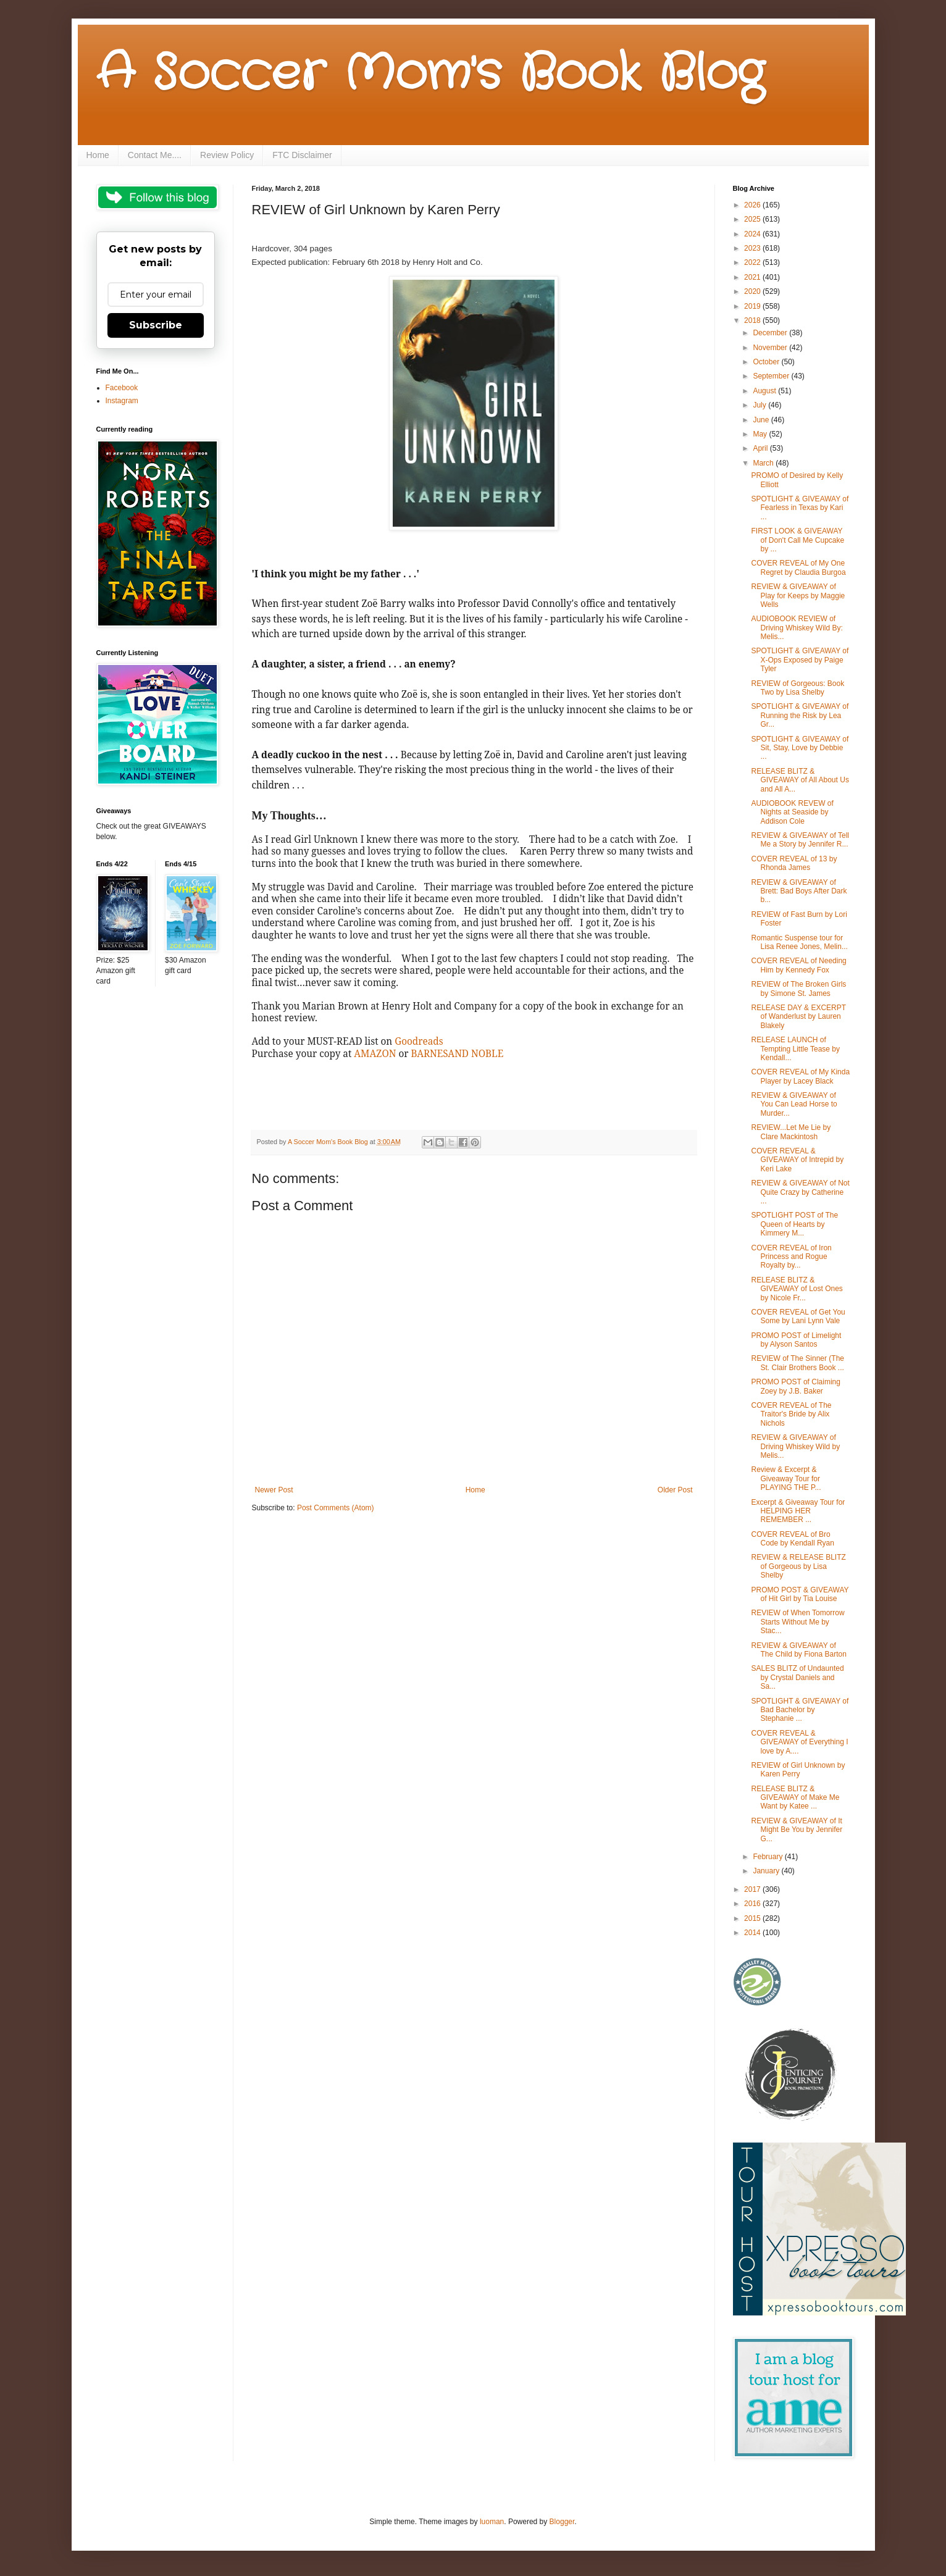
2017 (753, 1889)
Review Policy (227, 155)
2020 (753, 291)
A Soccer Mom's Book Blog (430, 74)
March (764, 463)
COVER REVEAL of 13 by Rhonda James (794, 863)
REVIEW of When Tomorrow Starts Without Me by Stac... (797, 1621)
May (761, 434)
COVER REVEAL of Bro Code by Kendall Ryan (792, 1538)
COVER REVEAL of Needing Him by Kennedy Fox (798, 965)
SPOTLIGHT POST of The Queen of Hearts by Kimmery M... (794, 1224)
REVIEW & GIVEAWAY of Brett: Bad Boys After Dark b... (799, 891)
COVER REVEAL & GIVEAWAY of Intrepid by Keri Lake (797, 1160)
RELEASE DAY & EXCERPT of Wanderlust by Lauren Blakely (798, 1016)
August (765, 391)
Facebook (122, 387)
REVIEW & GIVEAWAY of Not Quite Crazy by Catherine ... (800, 1192)
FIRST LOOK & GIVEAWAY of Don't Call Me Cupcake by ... (797, 540)
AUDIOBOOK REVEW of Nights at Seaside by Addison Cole (792, 812)
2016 (753, 1903)
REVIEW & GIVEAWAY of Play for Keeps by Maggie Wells (798, 595)
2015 (753, 1918)
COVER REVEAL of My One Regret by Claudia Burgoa (798, 567)
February (768, 1856)
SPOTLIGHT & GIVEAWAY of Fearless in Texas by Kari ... (799, 508)
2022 (753, 262)
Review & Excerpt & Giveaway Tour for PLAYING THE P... (786, 1478)
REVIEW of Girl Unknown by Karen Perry (798, 1769)
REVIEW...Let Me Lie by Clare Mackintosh (791, 1131)
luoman (492, 2521)
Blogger (562, 2521)
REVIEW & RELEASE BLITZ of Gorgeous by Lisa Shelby (798, 1566)
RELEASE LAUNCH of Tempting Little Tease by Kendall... (795, 1048)
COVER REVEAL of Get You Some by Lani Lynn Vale (798, 1316)
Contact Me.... (155, 155)
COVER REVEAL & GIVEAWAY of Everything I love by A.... (799, 1742)
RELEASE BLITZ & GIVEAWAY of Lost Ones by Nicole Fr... (796, 1289)
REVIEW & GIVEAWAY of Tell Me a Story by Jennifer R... (800, 839)
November (771, 347)
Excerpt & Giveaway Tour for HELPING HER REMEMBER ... (798, 1511)
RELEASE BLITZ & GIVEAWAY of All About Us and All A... (799, 780)
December (771, 332)
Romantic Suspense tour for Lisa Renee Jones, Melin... (799, 942)
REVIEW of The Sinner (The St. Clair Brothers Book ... (797, 1362)
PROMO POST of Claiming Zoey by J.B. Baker (795, 1386)
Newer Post (274, 1490)
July (760, 405)
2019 (753, 306)
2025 (753, 219)
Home (97, 155)
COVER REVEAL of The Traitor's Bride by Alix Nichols (791, 1414)
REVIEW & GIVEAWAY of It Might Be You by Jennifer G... (796, 1830)
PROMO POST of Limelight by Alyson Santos (796, 1340)
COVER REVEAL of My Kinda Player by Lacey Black (800, 1076)
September (772, 376)
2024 (753, 234)
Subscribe (155, 325)
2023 (753, 248)
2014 (753, 1932)
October (767, 362)
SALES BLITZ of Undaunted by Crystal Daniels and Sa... (797, 1677)
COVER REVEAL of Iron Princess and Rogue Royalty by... (791, 1257)
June (762, 420)
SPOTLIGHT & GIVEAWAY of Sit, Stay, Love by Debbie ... (799, 748)
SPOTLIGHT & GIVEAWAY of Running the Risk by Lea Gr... (799, 715)
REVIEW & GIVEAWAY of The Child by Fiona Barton (798, 1649)
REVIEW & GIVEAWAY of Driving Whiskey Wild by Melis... (795, 1446)
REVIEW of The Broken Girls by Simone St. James (798, 988)
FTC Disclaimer (302, 155)
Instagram (122, 400)
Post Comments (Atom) (335, 1507)
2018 (753, 320)
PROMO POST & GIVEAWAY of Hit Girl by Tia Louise (799, 1594)
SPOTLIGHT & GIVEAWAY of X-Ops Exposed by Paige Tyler (799, 659)
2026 (753, 205)
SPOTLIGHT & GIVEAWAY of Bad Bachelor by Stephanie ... (799, 1710)
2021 (753, 277)
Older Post (675, 1490)
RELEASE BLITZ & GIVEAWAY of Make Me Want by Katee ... (795, 1797)
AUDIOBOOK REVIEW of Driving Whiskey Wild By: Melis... (796, 627)
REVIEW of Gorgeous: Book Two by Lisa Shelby (797, 687)
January (767, 1871)
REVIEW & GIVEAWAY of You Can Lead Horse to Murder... (794, 1104)
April (761, 448)
